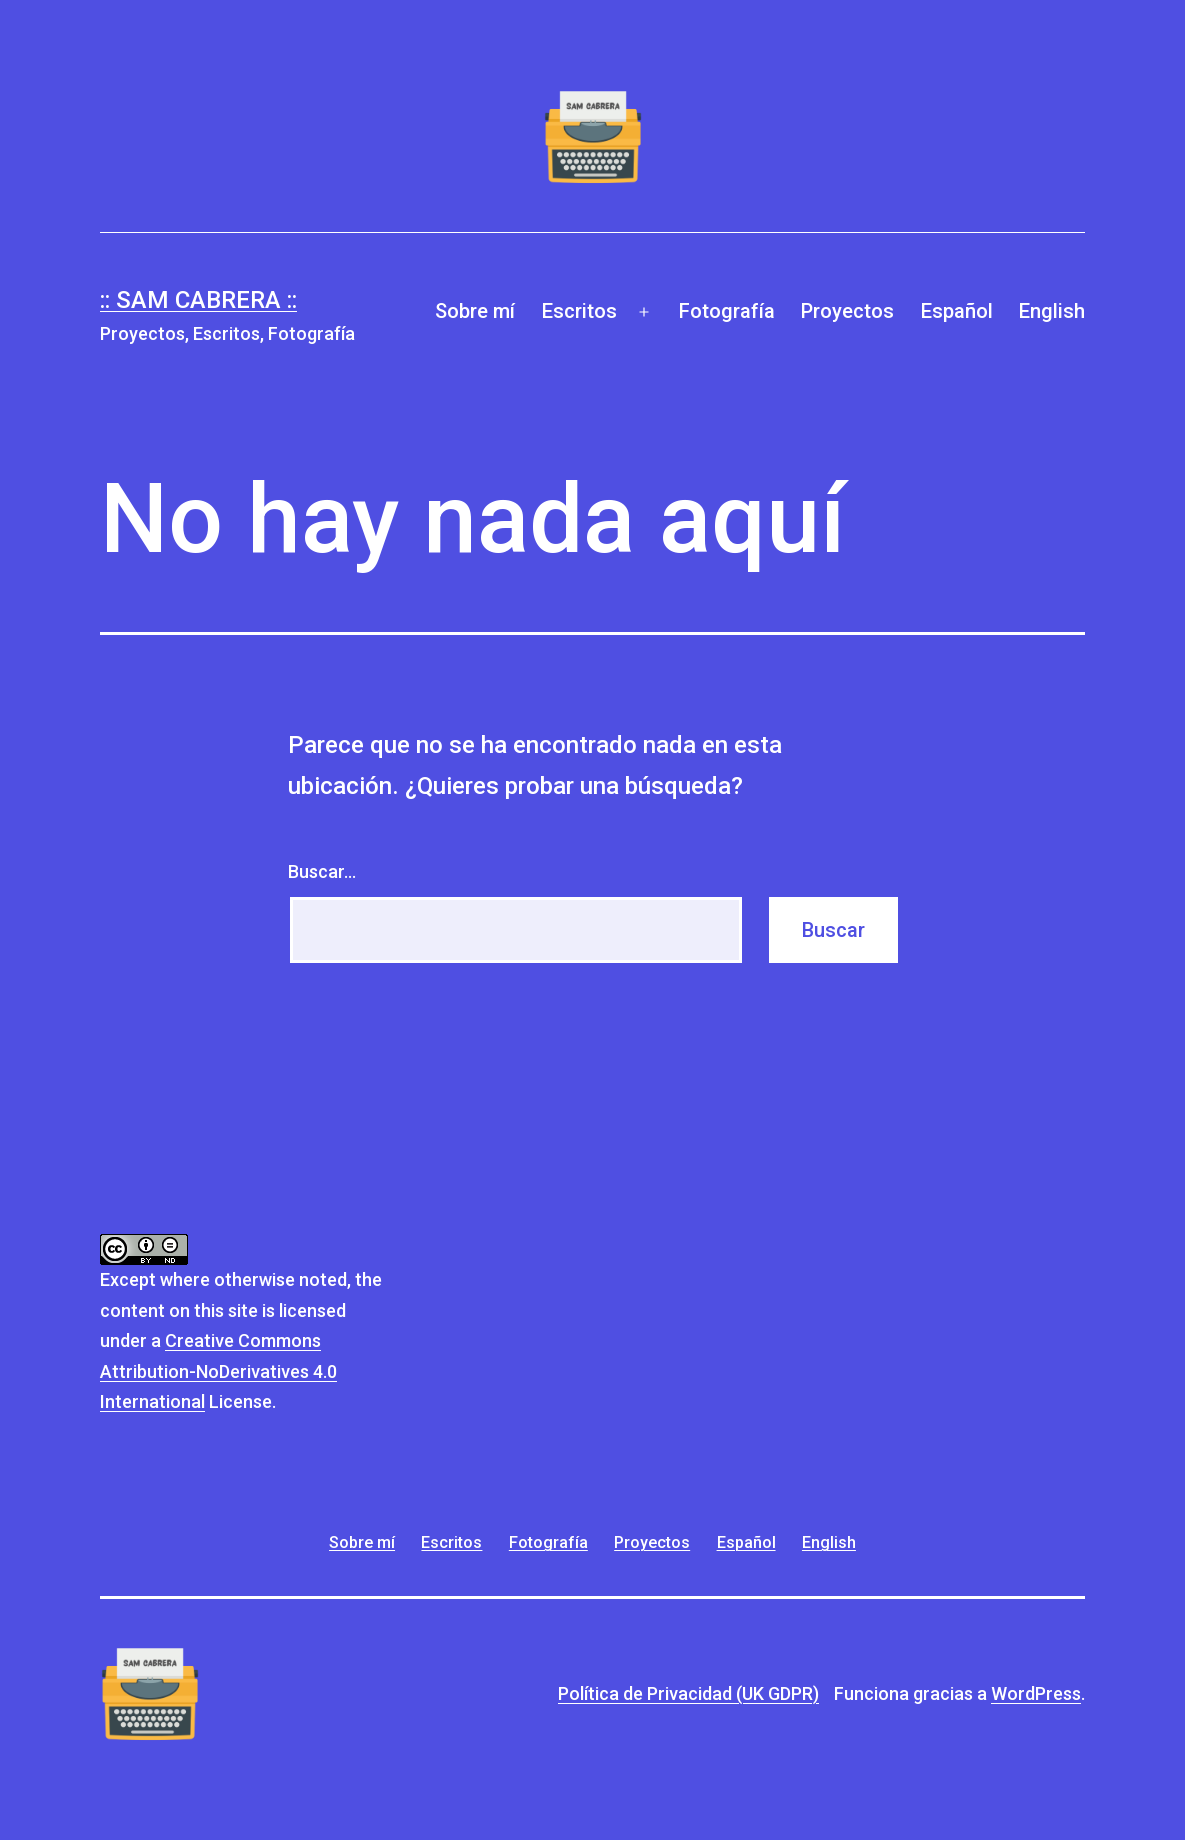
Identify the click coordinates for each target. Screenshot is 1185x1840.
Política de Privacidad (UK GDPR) (688, 1693)
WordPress (1036, 1693)
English (1052, 311)
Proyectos (847, 311)
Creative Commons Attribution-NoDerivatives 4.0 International (218, 1371)
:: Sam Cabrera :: (198, 300)
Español (957, 311)
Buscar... (322, 871)
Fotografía (727, 311)
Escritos (579, 311)
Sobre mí (475, 311)
